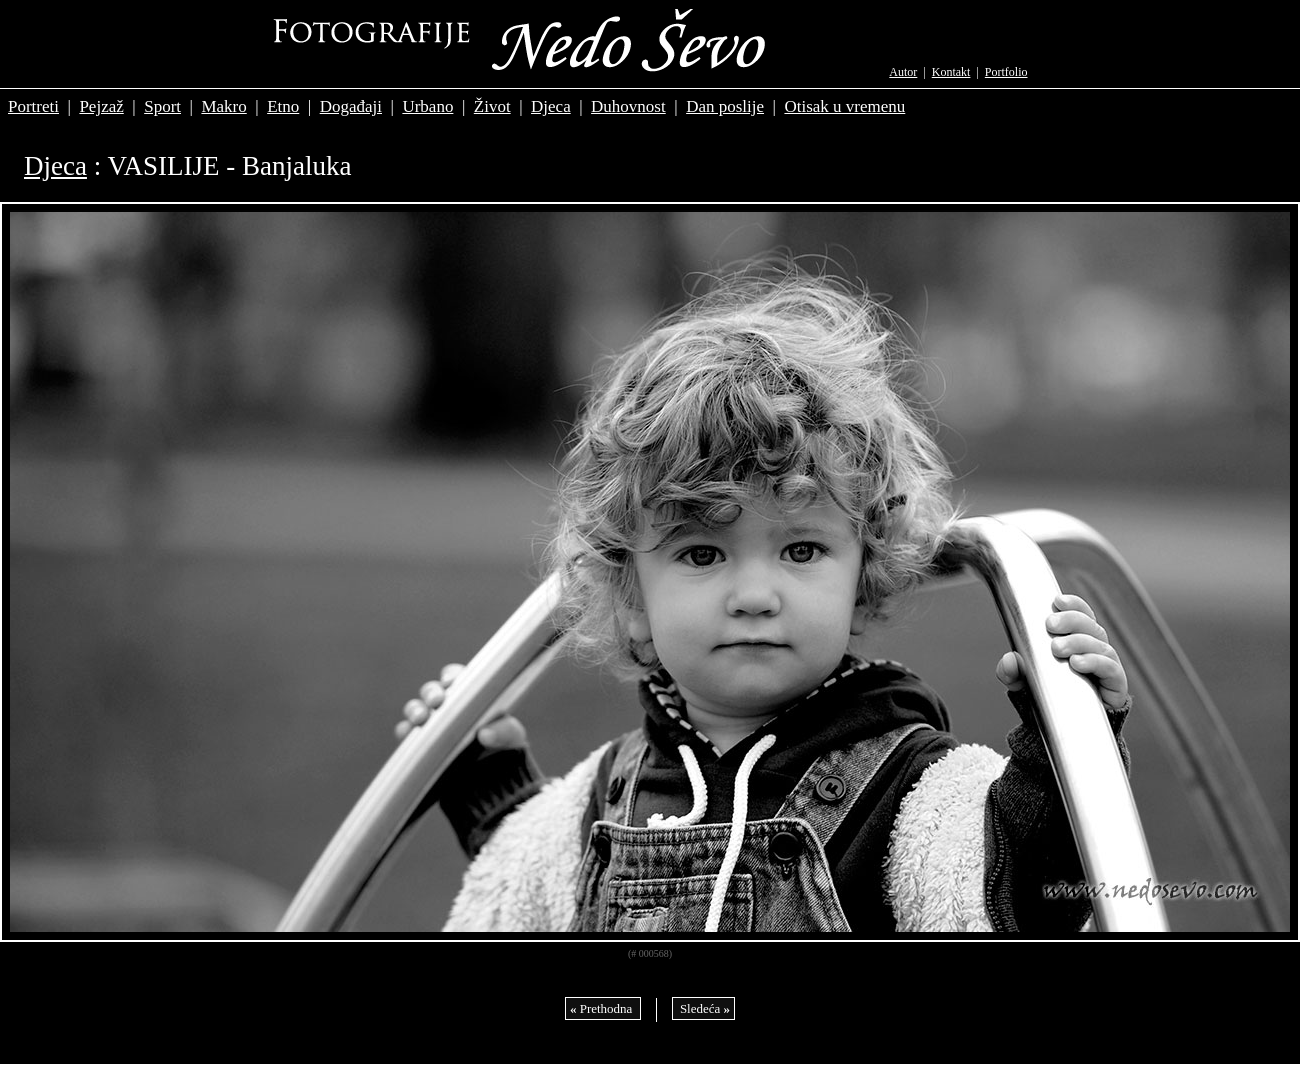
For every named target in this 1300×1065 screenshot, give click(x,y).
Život (492, 106)
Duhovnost (628, 106)
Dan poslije (725, 106)
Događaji (351, 106)
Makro (223, 106)
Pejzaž (101, 106)
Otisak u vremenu (844, 106)
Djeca (551, 106)
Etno (283, 106)
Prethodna (603, 1008)
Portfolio (1006, 72)
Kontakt (951, 72)
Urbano (427, 106)
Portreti (33, 106)
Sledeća (703, 1008)
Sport (162, 106)
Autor (903, 72)
